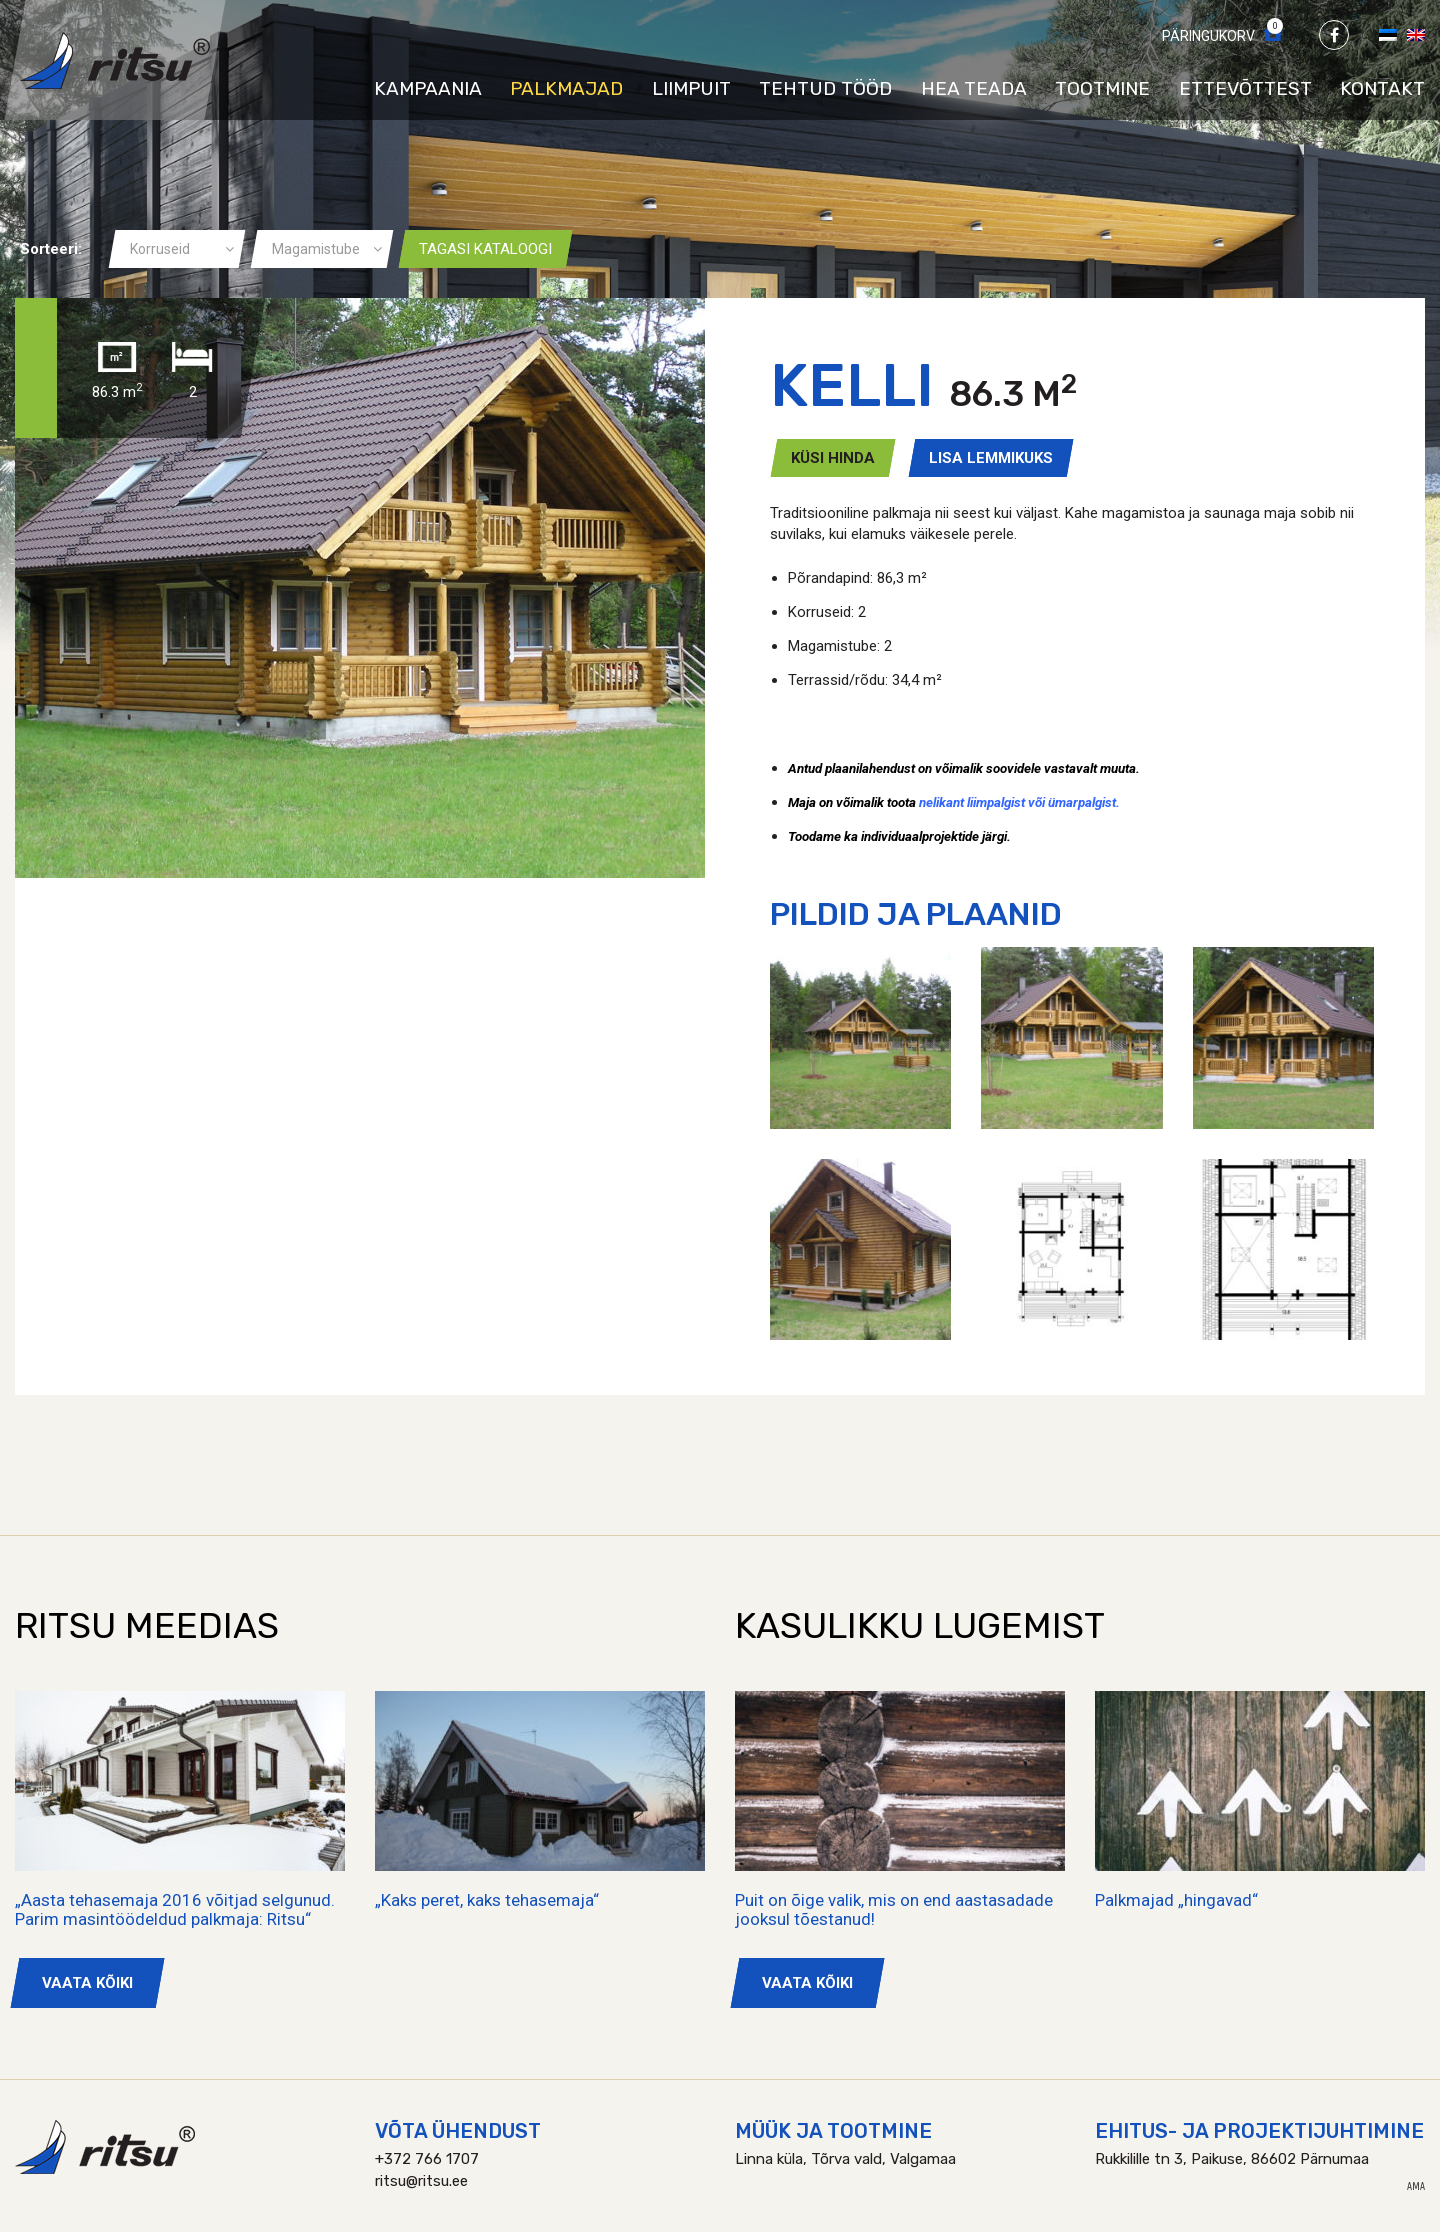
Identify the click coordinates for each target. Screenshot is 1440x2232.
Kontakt (1382, 88)
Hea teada (974, 88)
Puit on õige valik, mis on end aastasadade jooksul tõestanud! (894, 1909)
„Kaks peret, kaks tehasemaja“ (487, 1900)
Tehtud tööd (825, 88)
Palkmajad (566, 88)
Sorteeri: (51, 249)
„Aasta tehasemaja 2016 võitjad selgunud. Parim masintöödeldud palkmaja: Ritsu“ (175, 1909)
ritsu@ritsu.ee (421, 2181)
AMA (1416, 2187)
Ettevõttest (1245, 88)
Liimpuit (691, 88)
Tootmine (1102, 88)
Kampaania (428, 88)
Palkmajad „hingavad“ (1176, 1900)
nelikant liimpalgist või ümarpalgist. (1019, 802)
